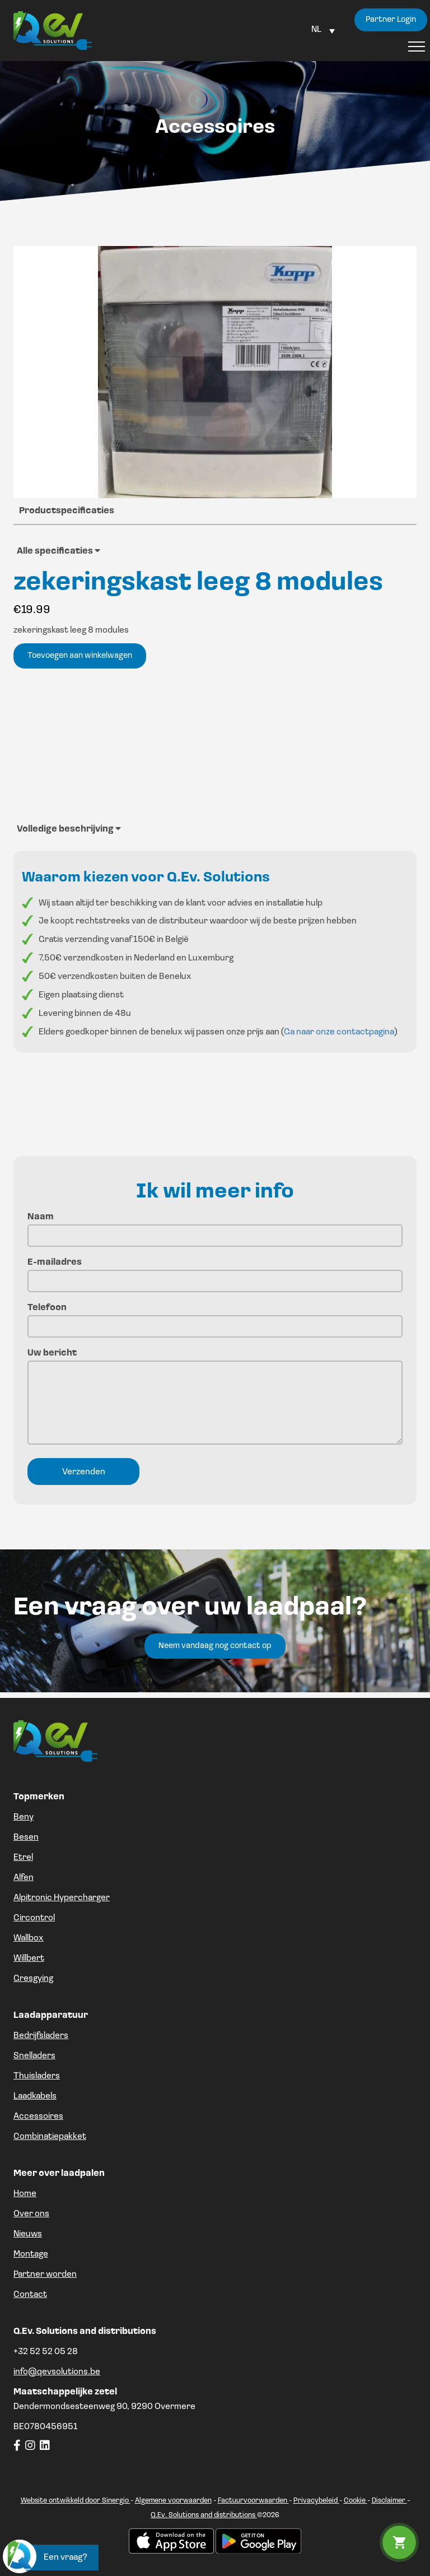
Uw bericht (215, 1398)
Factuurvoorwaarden (253, 2500)
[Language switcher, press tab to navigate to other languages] (323, 29)
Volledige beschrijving (69, 829)
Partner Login (391, 20)
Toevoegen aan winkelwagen (79, 656)
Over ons (31, 2214)
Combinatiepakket (49, 2136)
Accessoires (38, 2116)
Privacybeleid (316, 2500)
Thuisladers (36, 2076)
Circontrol (34, 1918)
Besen (26, 1837)
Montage (30, 2254)
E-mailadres (215, 1271)
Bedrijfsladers (40, 2035)
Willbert (28, 1958)
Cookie (355, 2500)
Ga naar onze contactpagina (339, 1032)
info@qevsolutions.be (56, 2372)
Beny (23, 1817)
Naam (215, 1226)
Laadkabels (35, 2096)
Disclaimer (389, 2500)
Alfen (23, 1877)
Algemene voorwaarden (173, 2500)
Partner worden (45, 2274)
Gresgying (33, 1978)
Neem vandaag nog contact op (215, 1646)
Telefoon (215, 1317)
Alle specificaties (58, 551)
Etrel (23, 1857)
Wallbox (28, 1938)
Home (24, 2193)
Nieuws (27, 2234)
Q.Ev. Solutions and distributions (204, 2515)
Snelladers (34, 2055)
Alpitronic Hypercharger (61, 1897)
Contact (30, 2294)
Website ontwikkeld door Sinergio (75, 2500)
